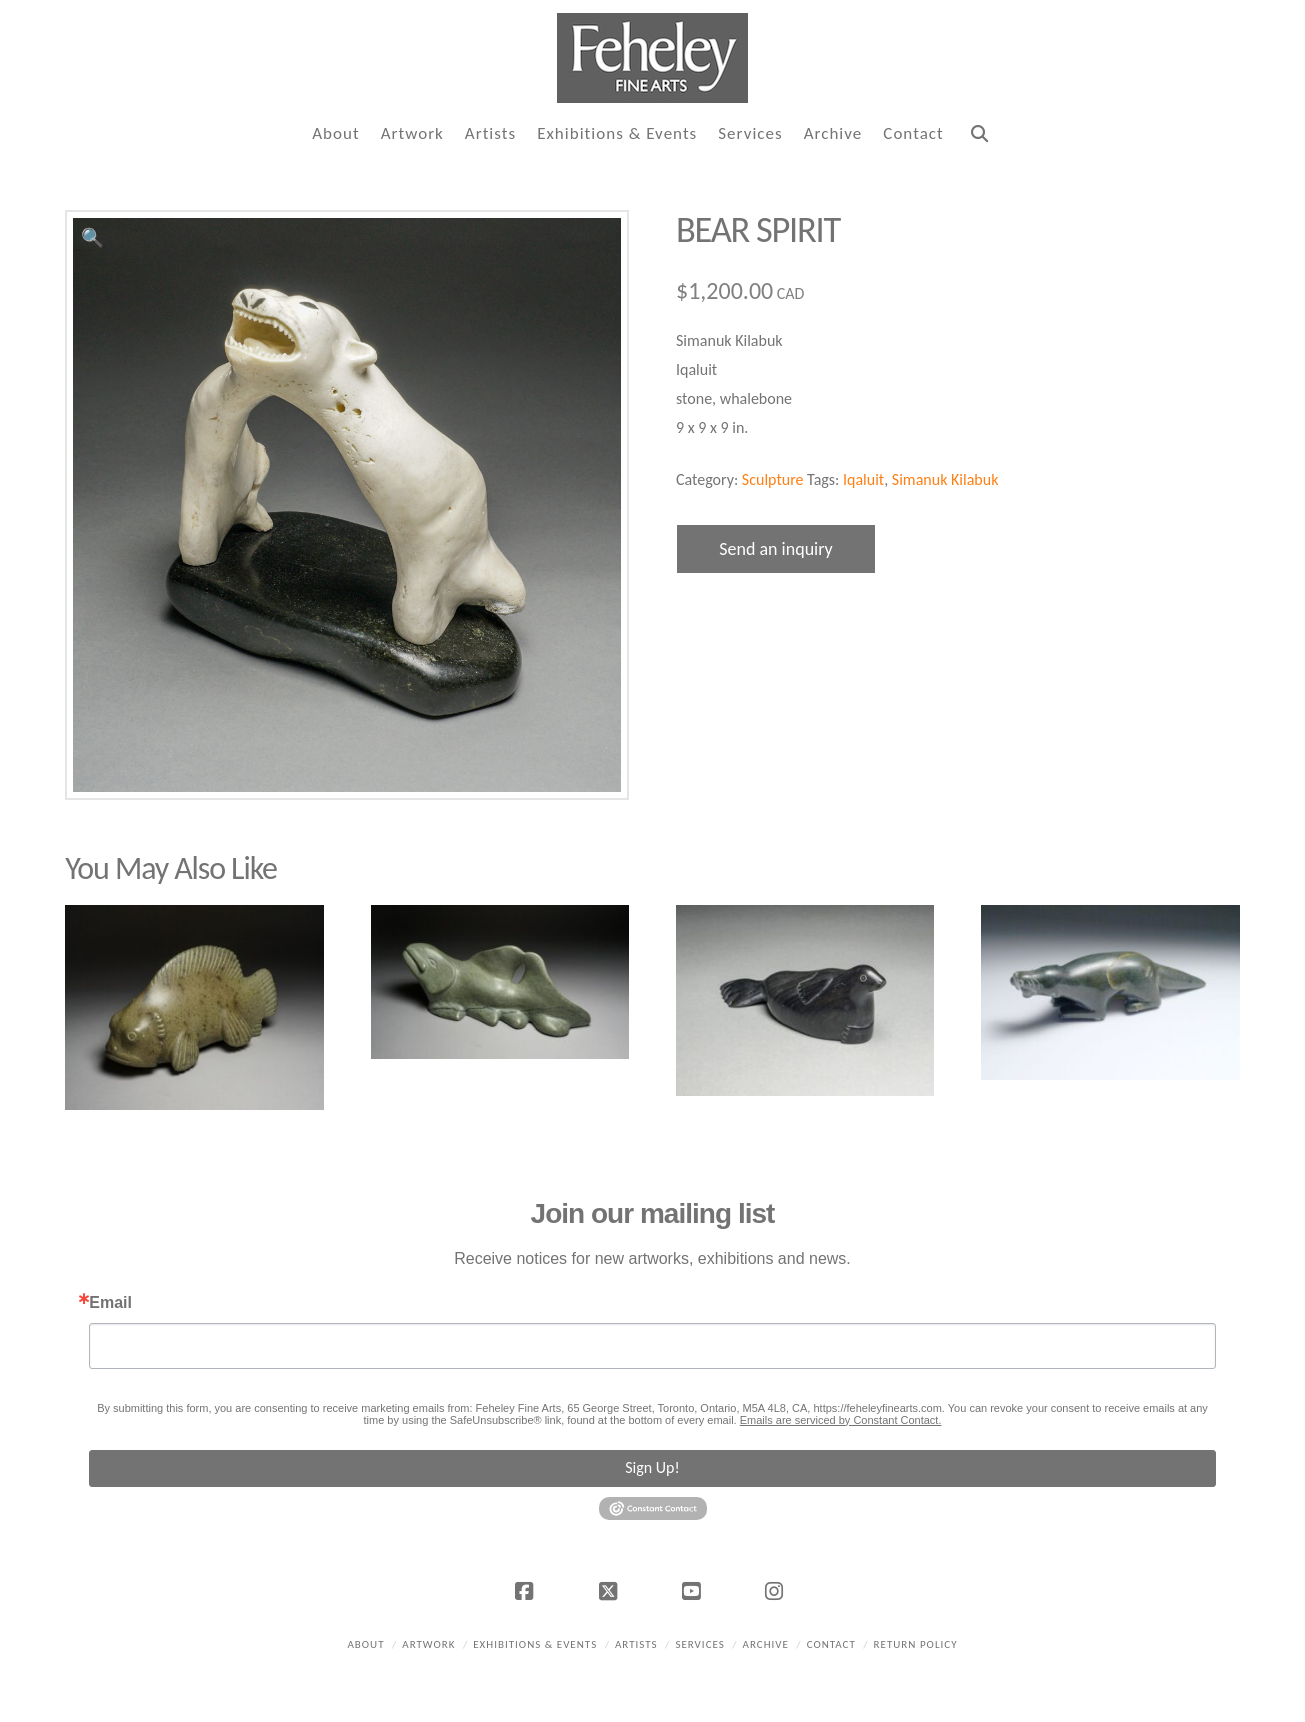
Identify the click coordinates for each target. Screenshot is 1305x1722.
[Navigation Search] (979, 134)
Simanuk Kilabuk (945, 479)
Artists (636, 1644)
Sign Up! (652, 1467)
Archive (766, 1644)
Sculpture (773, 479)
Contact (831, 1644)
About (365, 1644)
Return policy (916, 1644)
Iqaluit (863, 479)
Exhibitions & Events (535, 1644)
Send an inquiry (776, 549)
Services (699, 1644)
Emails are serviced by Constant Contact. (841, 1420)
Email (110, 1303)
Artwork (428, 1644)
